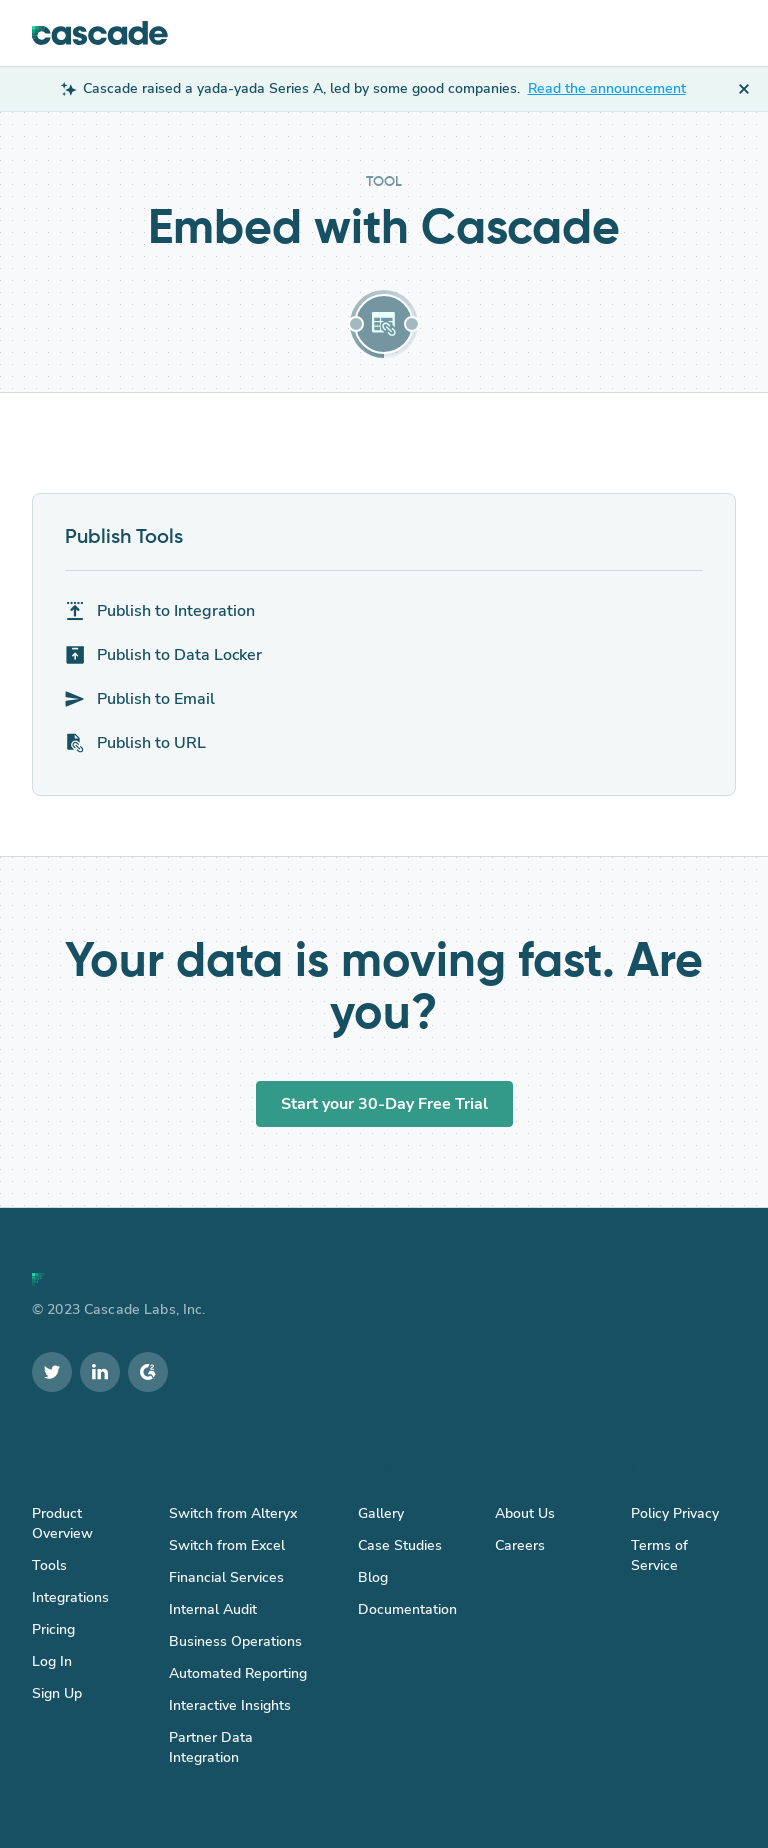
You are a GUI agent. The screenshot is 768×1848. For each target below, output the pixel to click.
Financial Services (226, 1577)
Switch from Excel (227, 1545)
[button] (717, 33)
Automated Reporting (238, 1673)
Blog (373, 1577)
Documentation (407, 1609)
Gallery (381, 1513)
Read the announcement (607, 88)
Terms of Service (659, 1555)
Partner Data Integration (211, 1747)
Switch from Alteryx (233, 1513)
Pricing (53, 1629)
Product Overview (62, 1523)
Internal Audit (213, 1609)
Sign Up (57, 1693)
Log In (52, 1661)
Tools (49, 1565)
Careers (520, 1545)
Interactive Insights (230, 1705)
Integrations (70, 1597)
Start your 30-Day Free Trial (384, 1104)
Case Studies (400, 1545)
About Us (525, 1513)
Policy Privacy (675, 1513)
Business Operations (235, 1641)
